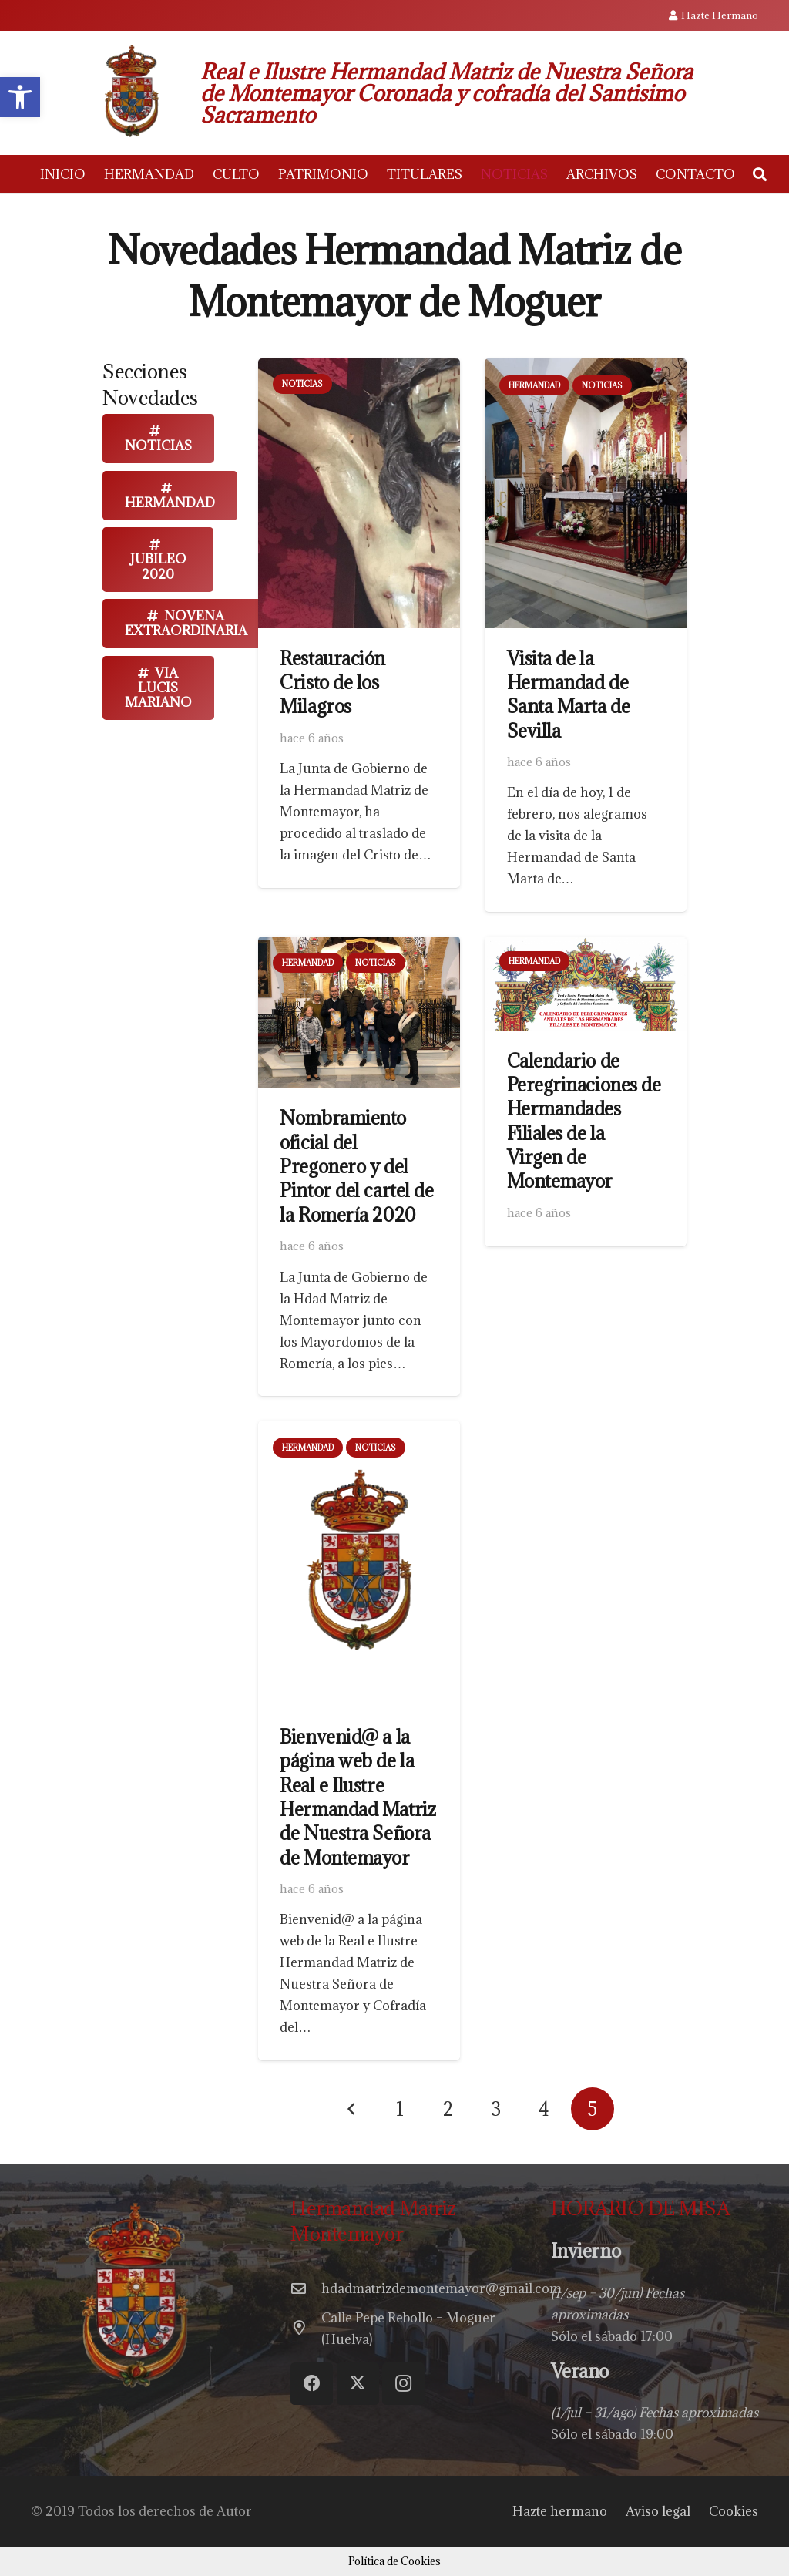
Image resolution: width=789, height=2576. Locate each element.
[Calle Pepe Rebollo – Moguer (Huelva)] (305, 2328)
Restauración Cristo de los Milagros (332, 682)
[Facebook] (311, 2383)
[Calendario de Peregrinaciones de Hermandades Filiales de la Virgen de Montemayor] (586, 947)
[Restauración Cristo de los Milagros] (359, 369)
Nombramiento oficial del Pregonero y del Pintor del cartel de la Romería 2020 (356, 1166)
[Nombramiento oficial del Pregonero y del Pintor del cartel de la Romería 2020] (359, 947)
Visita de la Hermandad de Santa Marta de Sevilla (568, 694)
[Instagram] (403, 2383)
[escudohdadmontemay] (131, 93)
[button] (759, 174)
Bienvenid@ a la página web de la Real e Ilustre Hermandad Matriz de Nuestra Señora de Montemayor (357, 1797)
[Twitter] (358, 2383)
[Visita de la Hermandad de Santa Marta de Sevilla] (586, 369)
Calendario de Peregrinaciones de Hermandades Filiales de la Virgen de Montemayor (584, 1121)
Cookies (733, 2511)
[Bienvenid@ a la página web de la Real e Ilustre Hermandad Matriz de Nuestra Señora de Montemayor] (359, 1431)
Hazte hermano (559, 2511)
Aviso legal (658, 2511)
